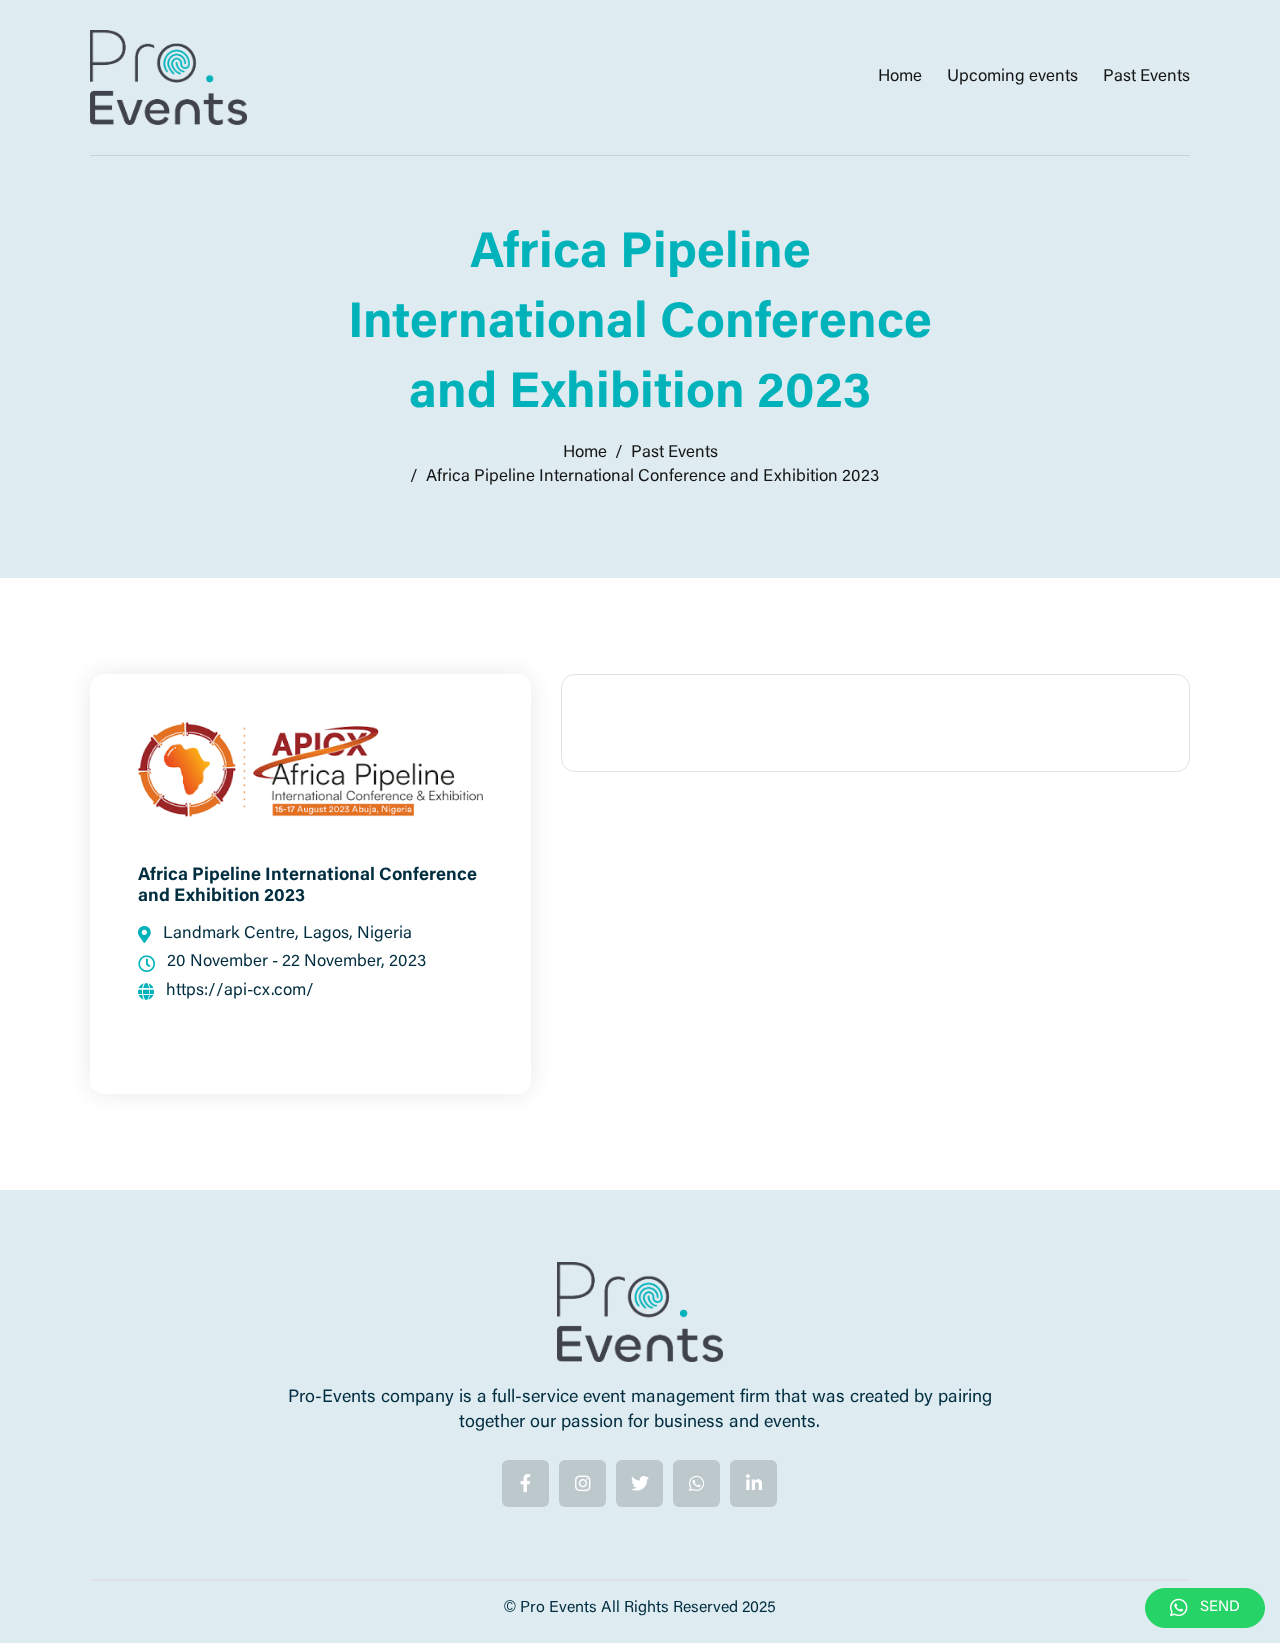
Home (900, 77)
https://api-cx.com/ (226, 999)
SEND (1205, 1608)
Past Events (1146, 77)
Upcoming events (1012, 77)
